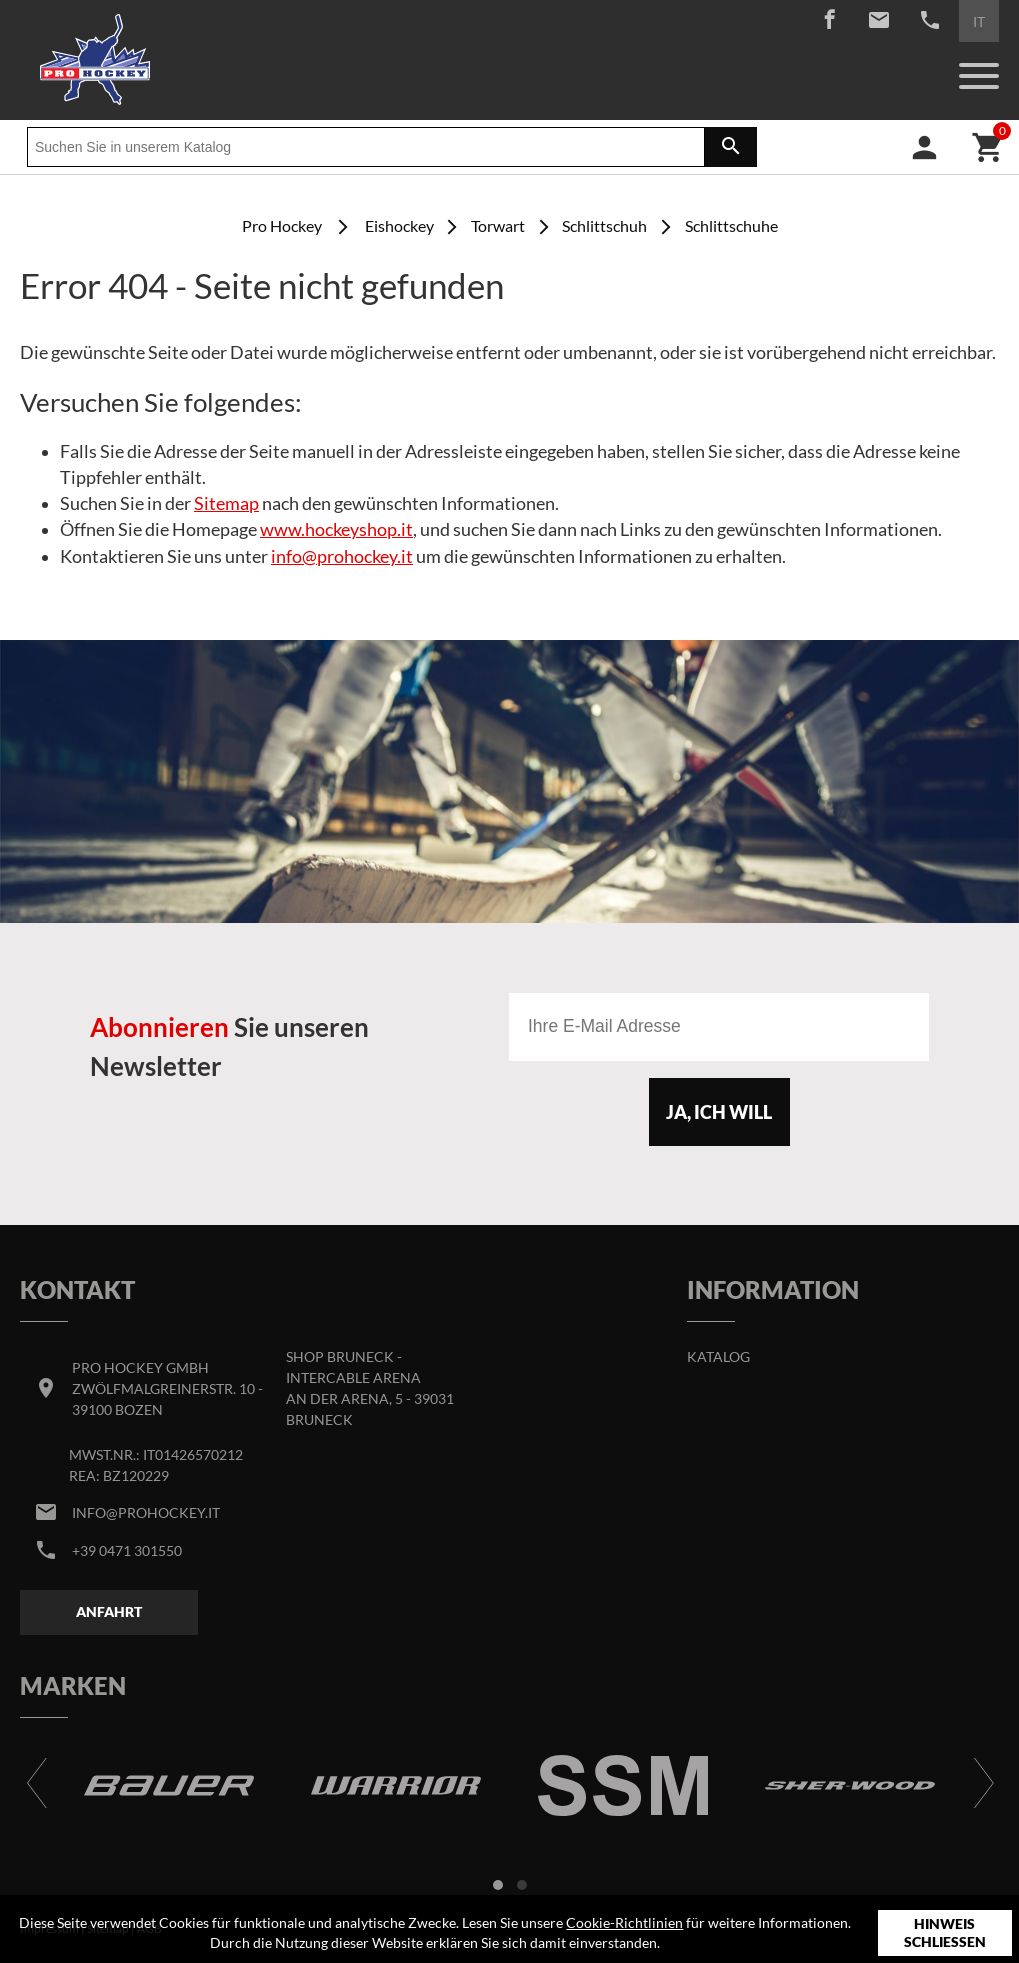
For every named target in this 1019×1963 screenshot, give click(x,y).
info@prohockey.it (342, 556)
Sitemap (226, 503)
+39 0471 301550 (127, 1550)
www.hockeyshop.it (336, 529)
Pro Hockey (282, 225)
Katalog (718, 1356)
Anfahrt (109, 1611)
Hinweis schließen (945, 1932)
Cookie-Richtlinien (624, 1922)
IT (979, 21)
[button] (498, 1885)
